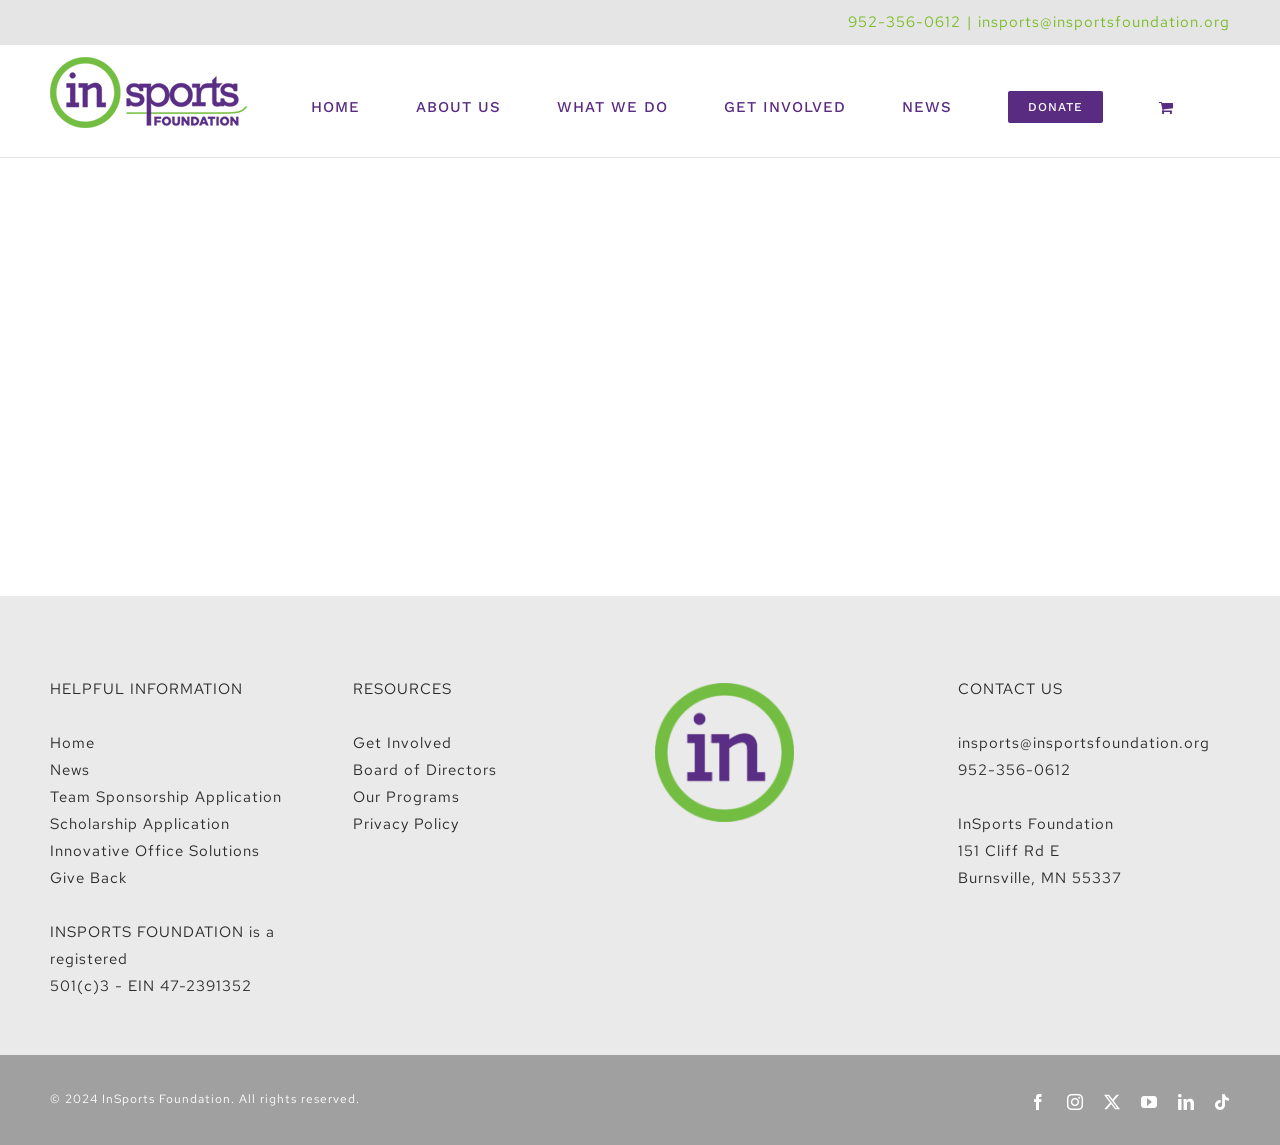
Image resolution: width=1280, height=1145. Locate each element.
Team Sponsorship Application (166, 797)
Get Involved (402, 743)
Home (72, 743)
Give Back (88, 878)
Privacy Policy (406, 824)
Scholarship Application (140, 824)
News (70, 770)
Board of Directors (425, 770)
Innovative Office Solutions (155, 851)
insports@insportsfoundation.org (1104, 22)
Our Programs (406, 797)
